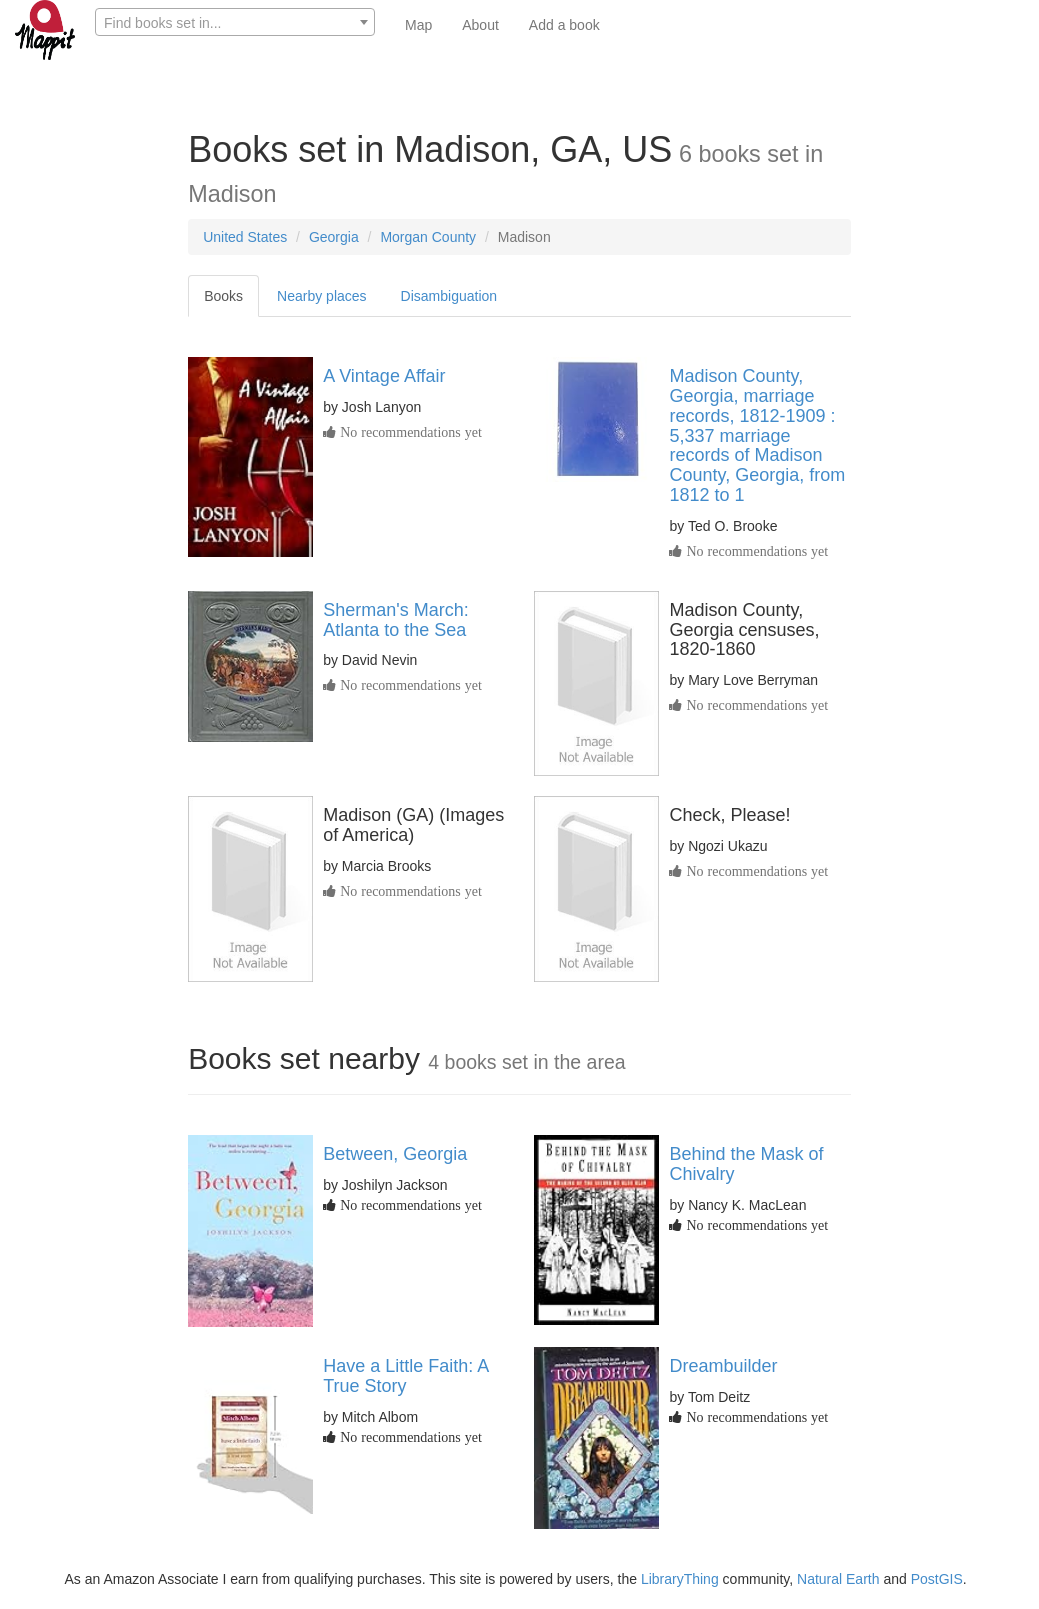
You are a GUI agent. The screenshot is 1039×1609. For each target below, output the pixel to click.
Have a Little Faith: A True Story (405, 1376)
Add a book (564, 25)
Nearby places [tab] (322, 296)
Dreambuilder (723, 1366)
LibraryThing (680, 1579)
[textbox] (235, 23)
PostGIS (937, 1579)
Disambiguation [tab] (449, 296)
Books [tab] (223, 296)
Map (418, 25)
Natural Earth (838, 1579)
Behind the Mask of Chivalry (746, 1164)
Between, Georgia (395, 1154)
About (480, 25)
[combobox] (235, 22)
